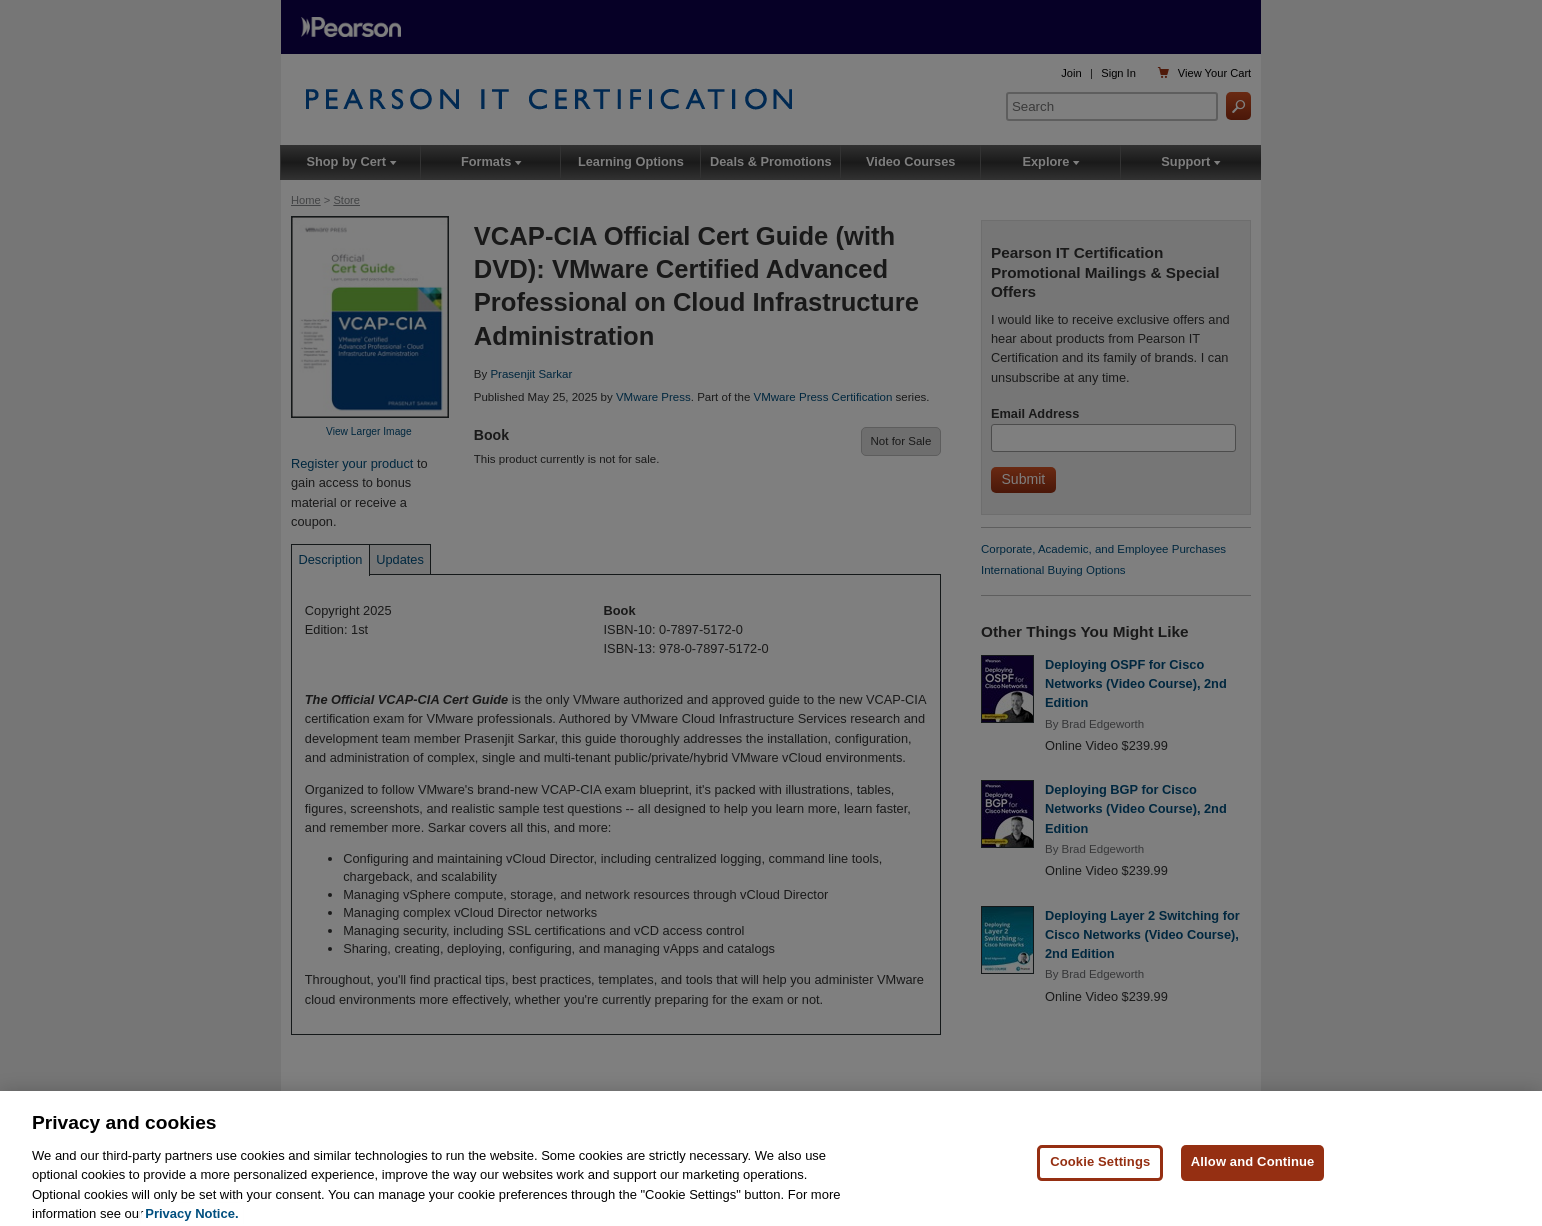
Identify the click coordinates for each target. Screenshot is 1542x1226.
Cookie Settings (1100, 1174)
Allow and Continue (1253, 1174)
